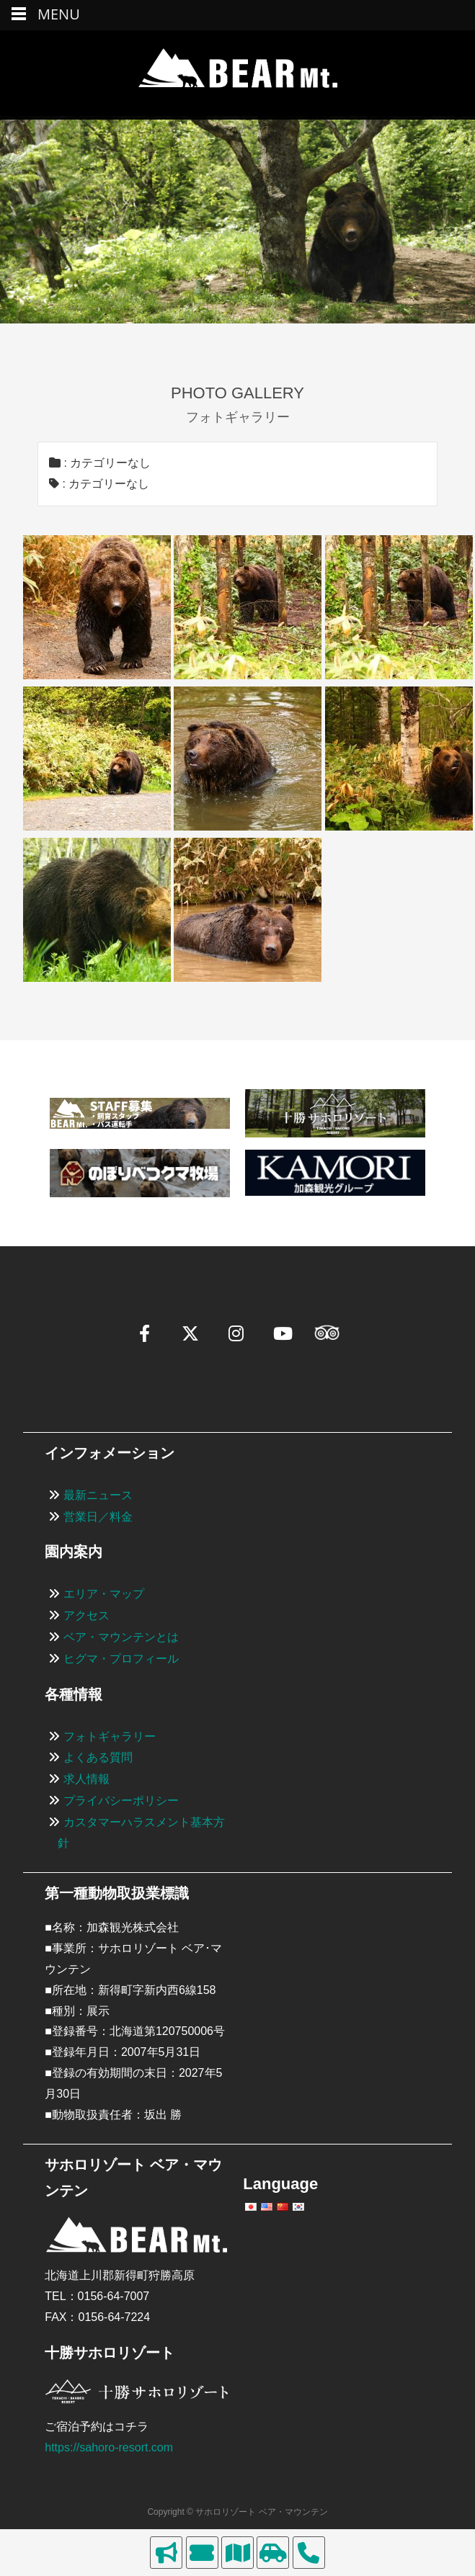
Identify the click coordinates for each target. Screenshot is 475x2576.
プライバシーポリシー (121, 1800)
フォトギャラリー (109, 1736)
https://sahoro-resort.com (109, 2447)
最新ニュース (98, 1495)
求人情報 (86, 1779)
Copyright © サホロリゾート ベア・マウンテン (237, 2512)
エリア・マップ (103, 1594)
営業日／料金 (98, 1517)
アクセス (86, 1615)
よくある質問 (98, 1757)
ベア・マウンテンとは (121, 1637)
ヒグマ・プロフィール (121, 1659)
